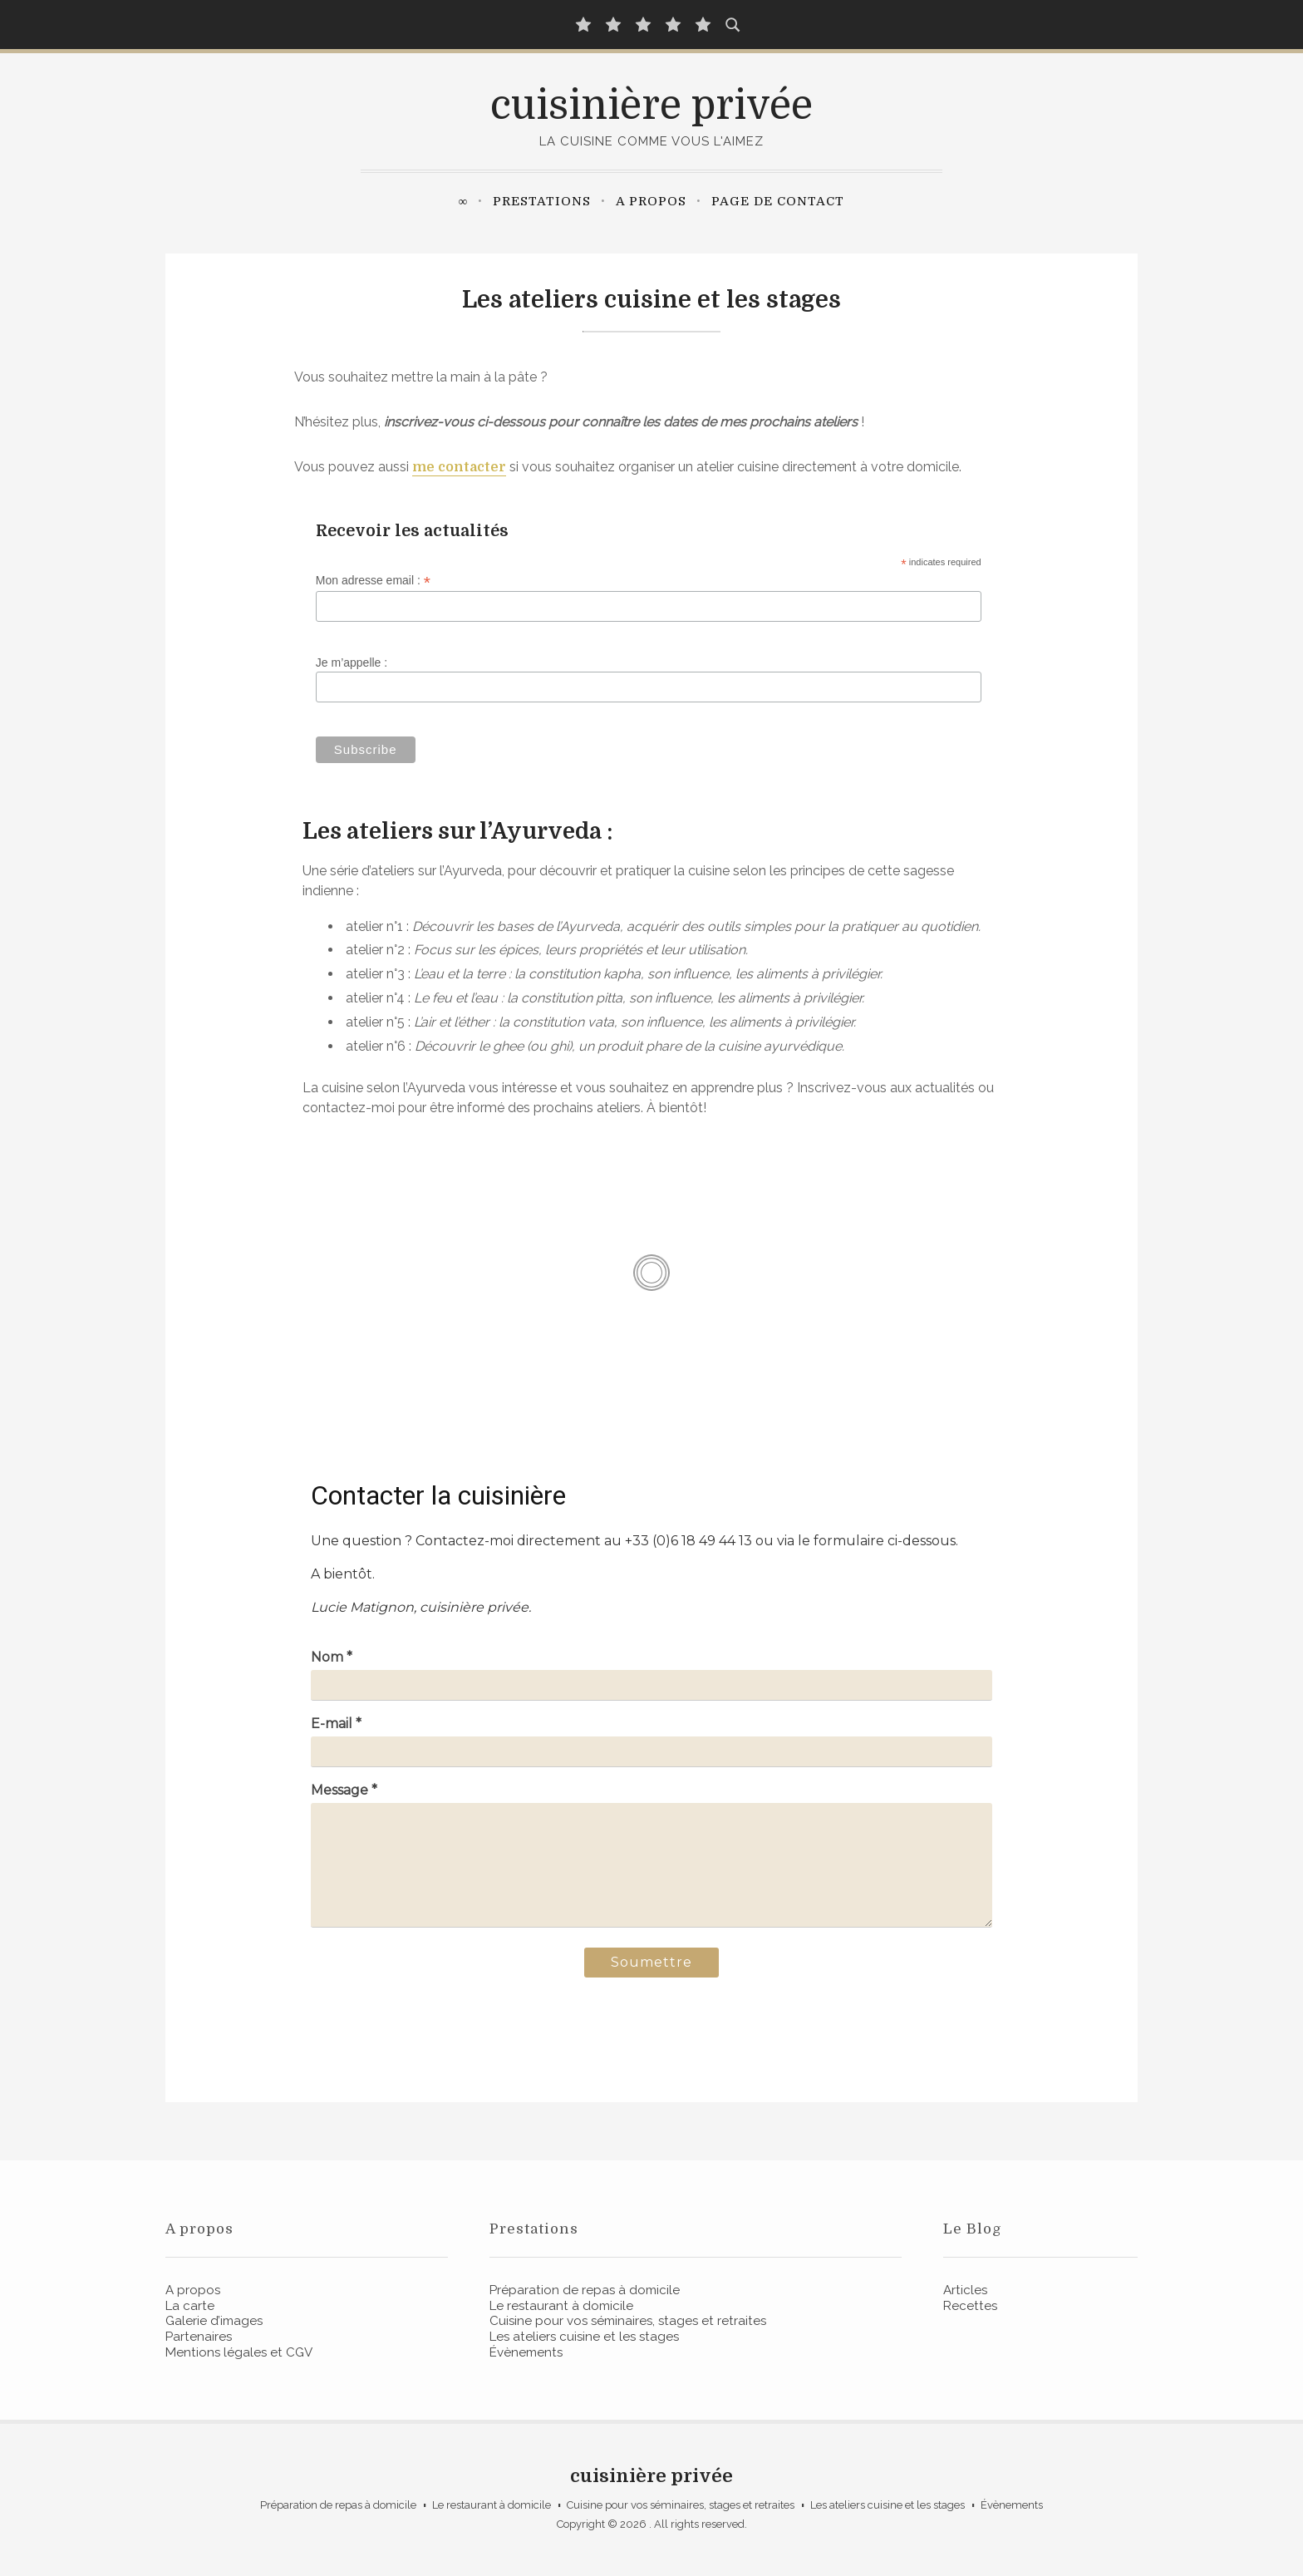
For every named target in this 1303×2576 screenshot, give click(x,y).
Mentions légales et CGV (238, 2352)
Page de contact (777, 201)
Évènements (526, 2352)
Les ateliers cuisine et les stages (584, 2336)
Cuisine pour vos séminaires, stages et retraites (627, 2320)
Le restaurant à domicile (561, 2305)
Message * (344, 1790)
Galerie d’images (214, 2320)
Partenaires (198, 2336)
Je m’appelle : (351, 662)
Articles (965, 2290)
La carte (189, 2305)
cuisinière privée (651, 106)
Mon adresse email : (373, 581)
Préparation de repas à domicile (584, 2290)
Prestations (542, 201)
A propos (651, 201)
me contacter (459, 467)
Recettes (970, 2305)
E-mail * (336, 1723)
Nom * (331, 1657)
